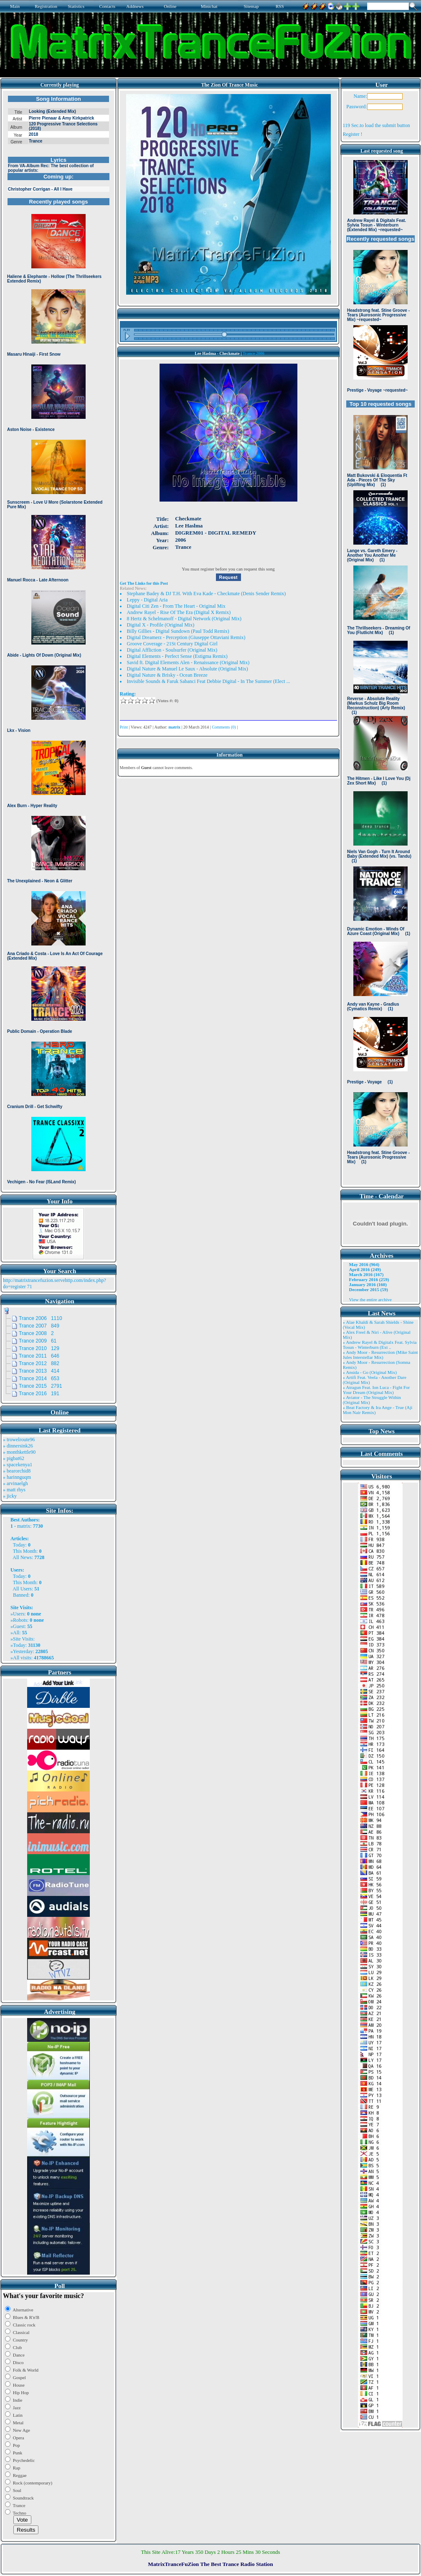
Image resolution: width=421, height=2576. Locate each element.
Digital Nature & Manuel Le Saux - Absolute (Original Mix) (187, 669)
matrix (23, 1526)
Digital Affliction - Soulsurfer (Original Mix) (172, 650)
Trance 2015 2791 (40, 1386)
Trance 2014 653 (39, 1378)
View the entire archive (370, 1299)
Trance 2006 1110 (40, 1318)
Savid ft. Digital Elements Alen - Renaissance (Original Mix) (188, 662)
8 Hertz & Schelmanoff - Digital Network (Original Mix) (184, 619)
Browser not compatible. (58, 640)
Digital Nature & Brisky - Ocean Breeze (167, 675)
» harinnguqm (17, 1477)
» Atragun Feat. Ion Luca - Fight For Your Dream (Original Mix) (376, 1390)
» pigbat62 (13, 1458)
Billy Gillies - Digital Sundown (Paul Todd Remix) (178, 631)
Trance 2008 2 (36, 1333)
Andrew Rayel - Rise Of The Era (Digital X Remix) (179, 612)
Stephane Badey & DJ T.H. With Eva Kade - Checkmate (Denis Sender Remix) (206, 593)
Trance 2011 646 (39, 1356)
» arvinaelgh (15, 1483)
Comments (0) (224, 727)
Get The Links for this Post (144, 583)
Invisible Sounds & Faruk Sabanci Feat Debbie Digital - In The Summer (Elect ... (208, 681)
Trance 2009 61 (37, 1341)
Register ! (353, 134)
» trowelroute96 (19, 1439)
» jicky (10, 1496)
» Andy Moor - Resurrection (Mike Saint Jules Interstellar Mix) (380, 1355)
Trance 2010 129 (39, 1348)
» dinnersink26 (18, 1446)
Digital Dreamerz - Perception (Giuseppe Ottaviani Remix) (186, 637)
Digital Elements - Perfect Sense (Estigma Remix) (177, 656)
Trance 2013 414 (39, 1371)
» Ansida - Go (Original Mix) (370, 1372)
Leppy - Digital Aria (147, 600)
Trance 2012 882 (39, 1363)
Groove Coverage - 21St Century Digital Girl (172, 644)
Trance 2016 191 (39, 1393)
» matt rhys (14, 1490)
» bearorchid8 (16, 1471)
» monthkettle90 (19, 1452)
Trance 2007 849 (39, 1326)
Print (124, 727)
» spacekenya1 (17, 1465)
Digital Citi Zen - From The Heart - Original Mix (176, 606)
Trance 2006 (253, 353)
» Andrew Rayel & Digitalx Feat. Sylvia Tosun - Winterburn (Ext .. (380, 1345)
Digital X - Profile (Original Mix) (161, 625)
